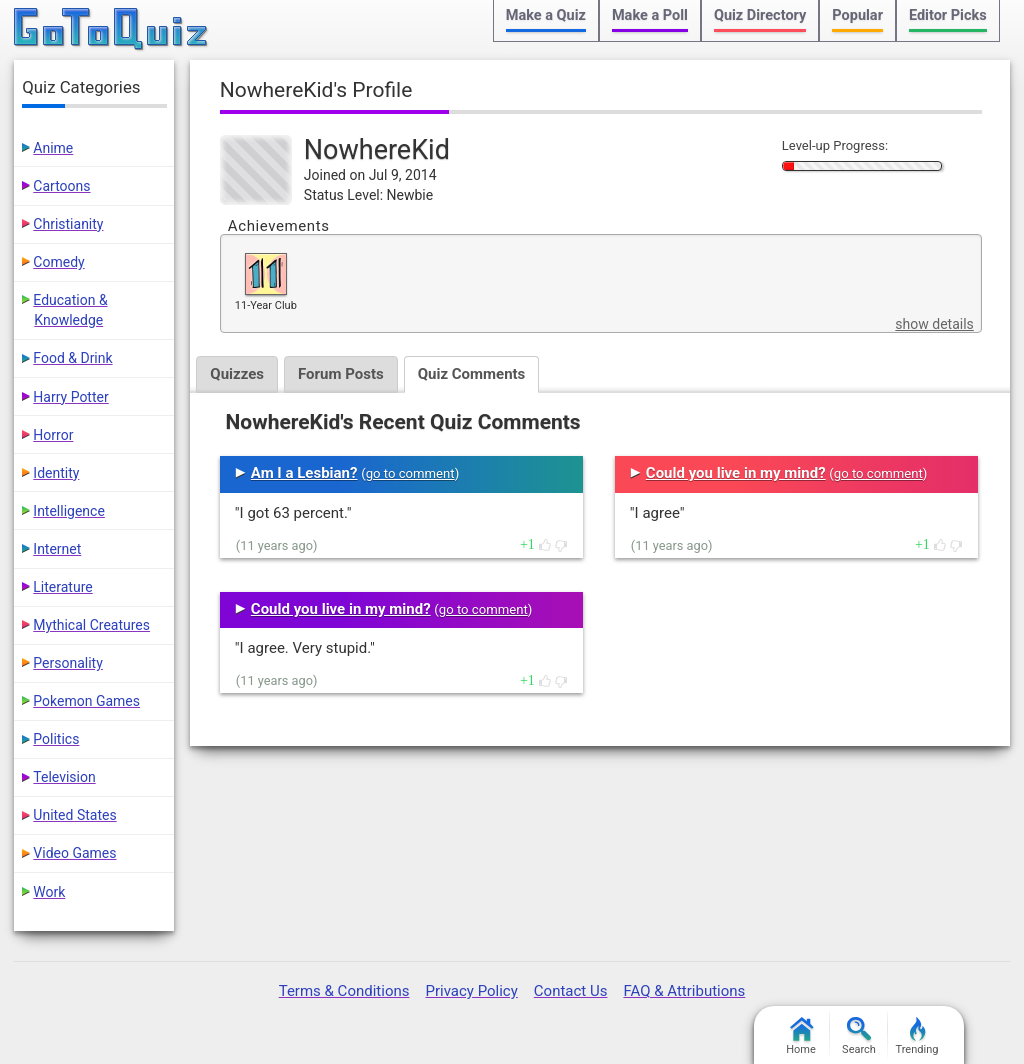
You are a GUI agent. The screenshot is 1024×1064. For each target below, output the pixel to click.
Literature (62, 587)
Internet (57, 549)
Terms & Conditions (344, 991)
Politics (56, 739)
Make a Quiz (546, 15)
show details (934, 324)
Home (801, 1036)
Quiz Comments (472, 374)
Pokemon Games (86, 701)
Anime (53, 148)
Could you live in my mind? (341, 609)
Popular (857, 15)
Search (859, 1036)
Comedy (58, 262)
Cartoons (61, 186)
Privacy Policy (471, 991)
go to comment (410, 473)
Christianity (68, 224)
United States (74, 815)
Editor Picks (948, 15)
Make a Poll (650, 15)
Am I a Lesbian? (304, 473)
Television (64, 777)
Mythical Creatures (91, 625)
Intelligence (69, 511)
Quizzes (237, 374)
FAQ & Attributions (684, 991)
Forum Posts (341, 374)
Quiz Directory (760, 15)
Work (49, 892)
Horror (53, 435)
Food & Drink (72, 358)
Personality (67, 663)
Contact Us (571, 991)
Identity (56, 473)
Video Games (74, 853)
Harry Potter (70, 397)
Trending (917, 1036)
